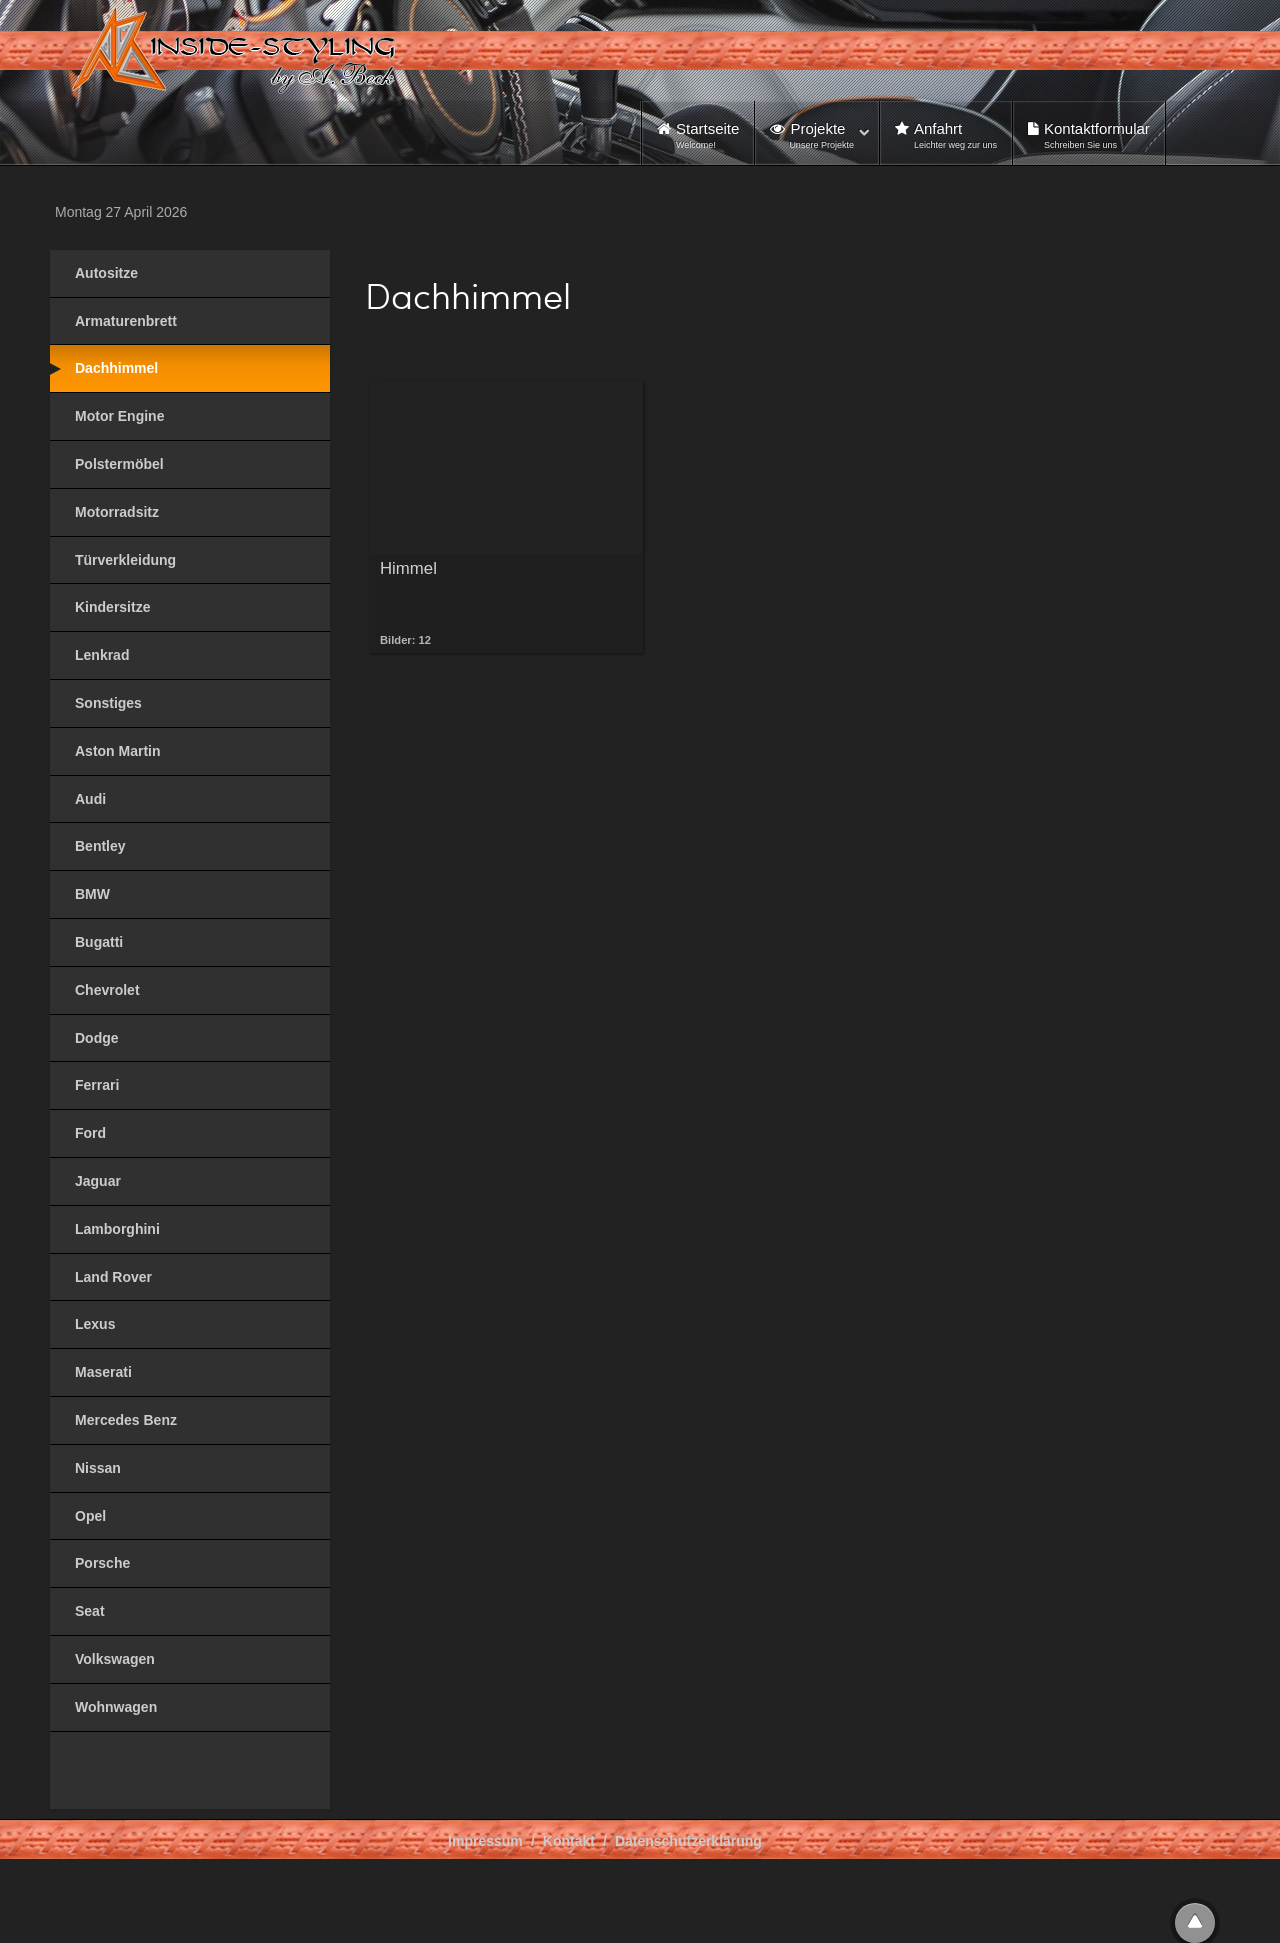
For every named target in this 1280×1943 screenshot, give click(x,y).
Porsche (102, 1563)
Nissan (98, 1468)
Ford (90, 1133)
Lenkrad (102, 655)
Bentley (100, 846)
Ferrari (97, 1085)
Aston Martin (118, 751)
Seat (90, 1611)
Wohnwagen (116, 1707)
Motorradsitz (117, 512)
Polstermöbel (119, 464)
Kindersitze (112, 607)
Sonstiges (108, 703)
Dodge (97, 1038)
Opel (90, 1516)
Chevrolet (107, 990)
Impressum (485, 1841)
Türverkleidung (125, 560)
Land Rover (113, 1277)
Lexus (95, 1324)
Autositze (106, 273)
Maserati (103, 1372)
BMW (92, 894)
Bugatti (99, 942)
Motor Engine (119, 416)
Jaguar (98, 1181)
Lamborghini (117, 1229)
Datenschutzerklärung (688, 1841)
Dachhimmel (116, 368)
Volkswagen (115, 1659)
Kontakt (569, 1841)
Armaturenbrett (126, 321)
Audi (90, 799)
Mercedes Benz (126, 1420)
